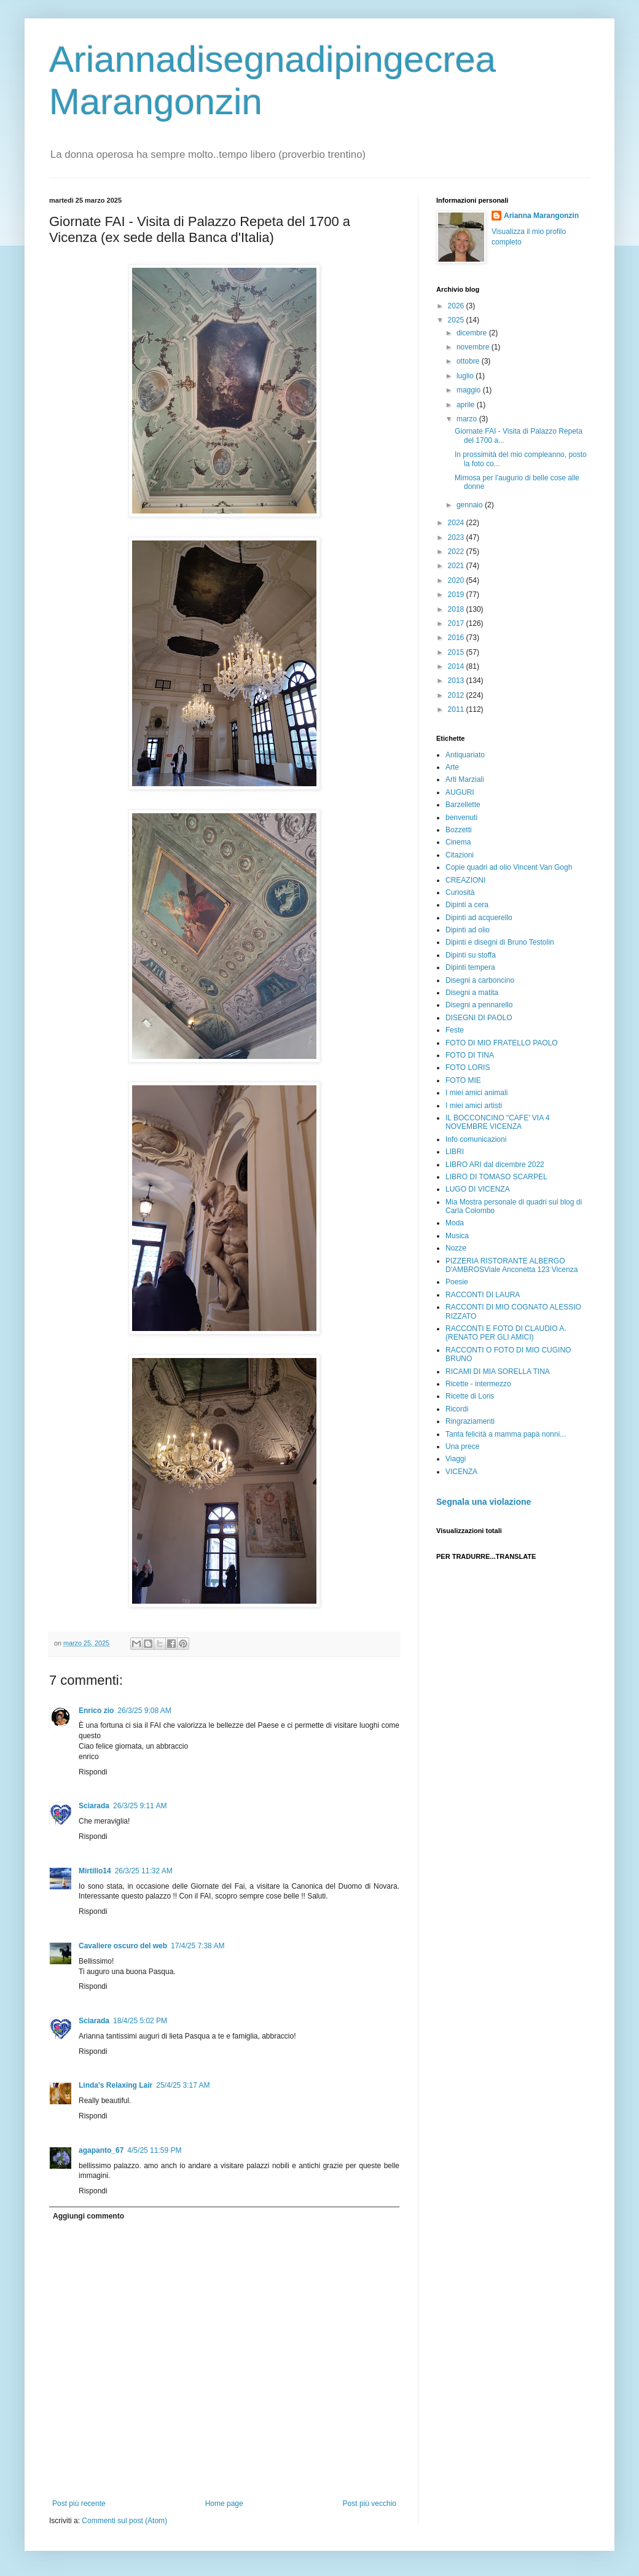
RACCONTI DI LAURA (482, 1294)
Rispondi (93, 1772)
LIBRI (454, 1151)
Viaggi (455, 1458)
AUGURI (459, 792)
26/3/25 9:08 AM (144, 1710)
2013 (457, 680)
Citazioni (459, 855)
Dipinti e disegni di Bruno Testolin (499, 942)
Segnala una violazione (483, 1502)
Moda (454, 1223)
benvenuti (461, 817)
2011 (457, 709)
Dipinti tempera (470, 967)
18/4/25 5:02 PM (140, 2020)
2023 (457, 537)
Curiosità (459, 892)
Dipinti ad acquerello (478, 917)
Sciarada (94, 1805)
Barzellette (462, 804)
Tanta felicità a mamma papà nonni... (505, 1434)
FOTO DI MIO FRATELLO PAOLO (501, 1043)
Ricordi (456, 1409)
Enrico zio (96, 1710)
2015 (457, 652)
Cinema (458, 842)
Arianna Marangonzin (541, 215)
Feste (454, 1030)
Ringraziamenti (470, 1421)
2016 (457, 637)
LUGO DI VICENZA (477, 1189)
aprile (467, 404)
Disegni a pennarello (478, 1005)
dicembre (473, 333)
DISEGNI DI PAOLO (478, 1017)
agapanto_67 (101, 2150)
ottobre (469, 361)
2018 (457, 609)
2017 (457, 623)
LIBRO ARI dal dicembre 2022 (494, 1164)
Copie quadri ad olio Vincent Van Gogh (508, 867)
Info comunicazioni (475, 1139)
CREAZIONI (465, 880)
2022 (457, 551)
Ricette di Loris (469, 1396)
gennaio (471, 505)
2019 (457, 594)
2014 (457, 666)
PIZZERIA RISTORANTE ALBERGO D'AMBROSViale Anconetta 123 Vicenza (511, 1265)
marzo (468, 419)
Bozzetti (458, 829)
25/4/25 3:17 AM (183, 2085)
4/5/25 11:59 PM (154, 2150)
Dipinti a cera (466, 904)
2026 (457, 306)
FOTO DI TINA (469, 1055)
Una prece (462, 1446)
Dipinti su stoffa (470, 955)
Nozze (455, 1248)
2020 (457, 580)
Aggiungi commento (88, 2216)
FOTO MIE (463, 1080)
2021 (457, 565)
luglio (466, 376)
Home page (224, 2503)
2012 (457, 695)
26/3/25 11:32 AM (144, 1871)
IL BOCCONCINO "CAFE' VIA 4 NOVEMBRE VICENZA (497, 1122)
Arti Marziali (464, 779)
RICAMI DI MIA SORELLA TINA (497, 1371)
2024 (457, 522)
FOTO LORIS (467, 1067)
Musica (457, 1235)
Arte (452, 767)
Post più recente (79, 2503)
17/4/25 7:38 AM (197, 1946)
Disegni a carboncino (479, 980)
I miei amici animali (476, 1092)
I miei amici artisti (473, 1105)
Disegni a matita (471, 992)
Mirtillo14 (95, 1871)
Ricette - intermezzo (478, 1384)
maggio (470, 390)
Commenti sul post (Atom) (124, 2520)
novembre (474, 347)
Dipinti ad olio (467, 930)
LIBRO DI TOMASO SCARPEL (496, 1177)
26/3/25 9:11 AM (140, 1805)
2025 (457, 320)
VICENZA (461, 1471)
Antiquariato (465, 755)
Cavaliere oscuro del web (123, 1946)
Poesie (456, 1282)
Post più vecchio (369, 2503)
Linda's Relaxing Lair (115, 2085)
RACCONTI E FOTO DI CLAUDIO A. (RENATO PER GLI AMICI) (505, 1332)
